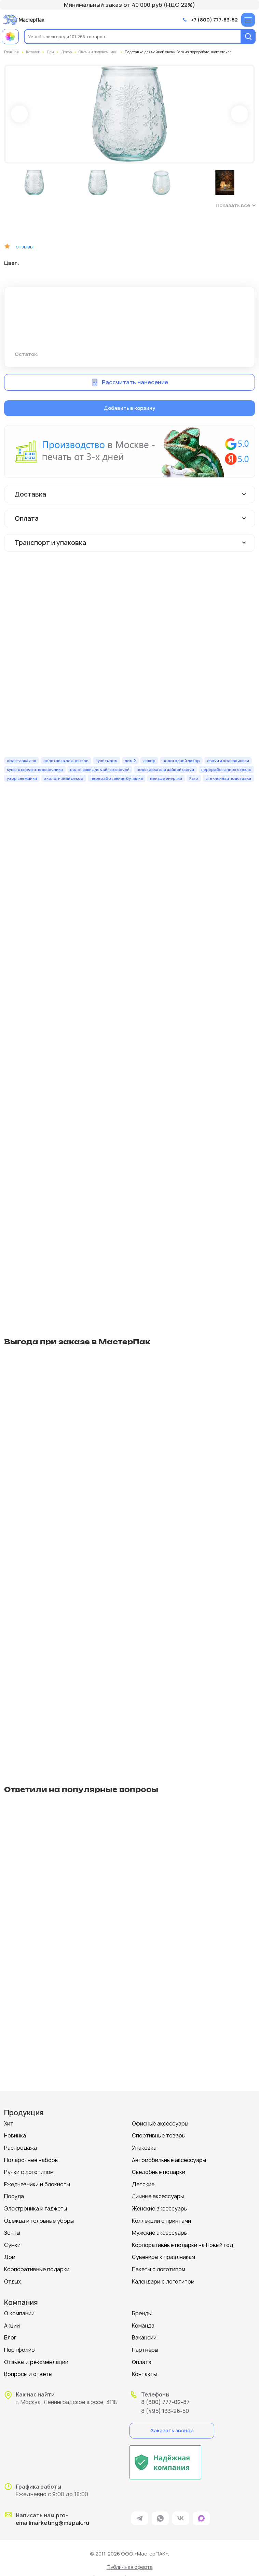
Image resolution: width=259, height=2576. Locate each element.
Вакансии (144, 2337)
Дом (9, 2257)
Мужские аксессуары (160, 2232)
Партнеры (145, 2349)
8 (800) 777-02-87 (165, 2402)
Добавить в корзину (129, 408)
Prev (19, 114)
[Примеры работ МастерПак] (10, 36)
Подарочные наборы (31, 2160)
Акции (12, 2325)
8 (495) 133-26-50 (165, 2411)
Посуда (14, 2196)
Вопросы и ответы (28, 2374)
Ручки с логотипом (29, 2172)
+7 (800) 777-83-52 (214, 20)
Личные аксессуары (158, 2196)
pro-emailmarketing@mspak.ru (52, 2519)
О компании (19, 2313)
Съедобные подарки (158, 2172)
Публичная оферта (130, 2567)
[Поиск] (248, 36)
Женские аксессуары (160, 2208)
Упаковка (144, 2147)
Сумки (12, 2245)
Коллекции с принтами (161, 2220)
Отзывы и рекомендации (36, 2362)
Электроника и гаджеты (35, 2208)
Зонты (12, 2232)
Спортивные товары (159, 2135)
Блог (10, 2337)
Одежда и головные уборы (39, 2220)
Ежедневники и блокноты (37, 2184)
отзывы (24, 246)
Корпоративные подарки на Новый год (182, 2245)
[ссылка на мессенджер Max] (201, 2518)
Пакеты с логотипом (158, 2269)
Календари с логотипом (163, 2281)
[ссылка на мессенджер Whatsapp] (160, 2518)
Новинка (15, 2135)
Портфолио (19, 2349)
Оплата (141, 2362)
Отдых (12, 2281)
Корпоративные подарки (36, 2269)
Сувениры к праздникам (163, 2257)
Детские (143, 2184)
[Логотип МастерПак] (23, 20)
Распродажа (20, 2147)
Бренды (142, 2313)
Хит (8, 2123)
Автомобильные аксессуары (169, 2160)
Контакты (144, 2374)
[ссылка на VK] (180, 2518)
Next (239, 114)
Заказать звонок (172, 2430)
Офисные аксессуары (160, 2123)
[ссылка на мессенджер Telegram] (139, 2518)
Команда (143, 2325)
